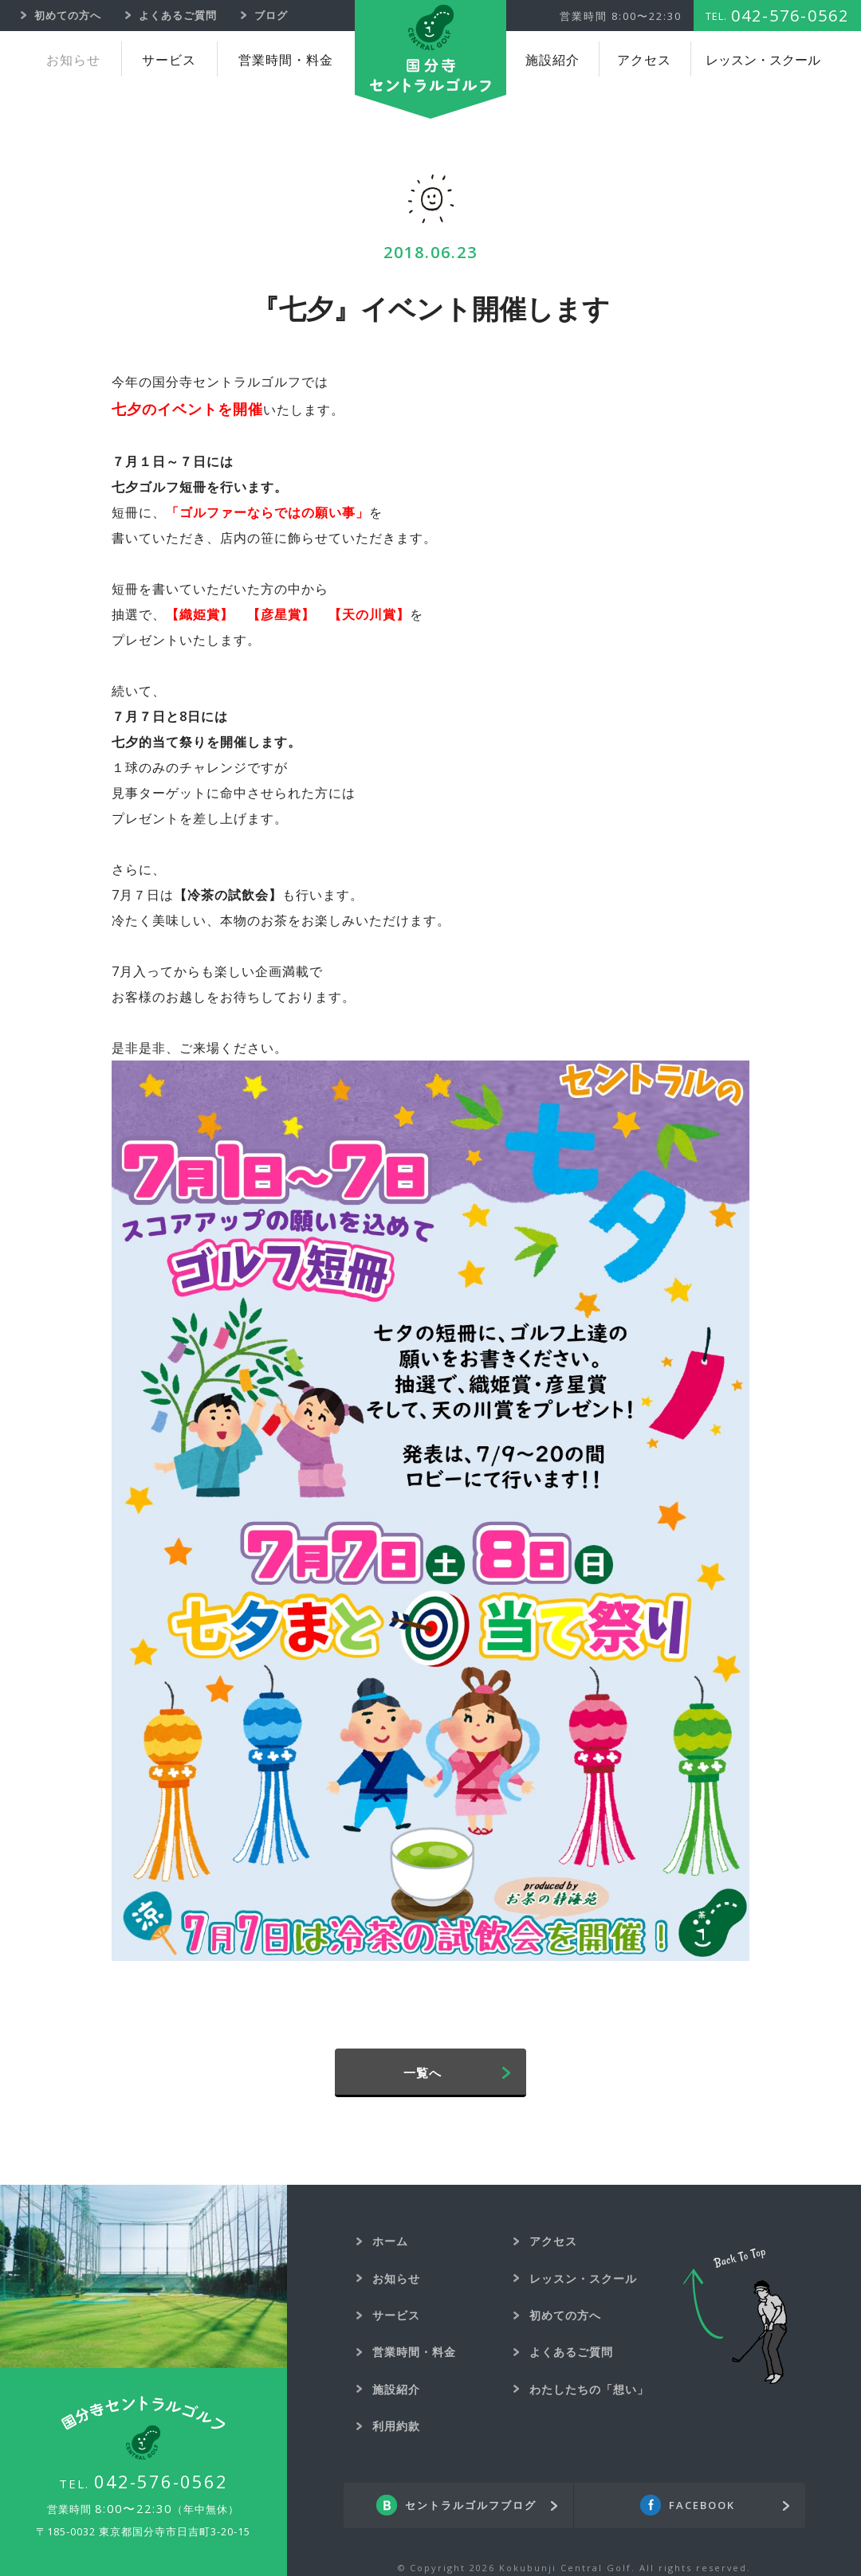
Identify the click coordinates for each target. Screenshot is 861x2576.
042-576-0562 (161, 2481)
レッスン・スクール (763, 60)
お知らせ (73, 60)
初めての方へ (565, 2315)
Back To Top (735, 2316)
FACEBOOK (702, 2506)
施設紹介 (552, 60)
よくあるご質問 (571, 2351)
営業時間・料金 (285, 60)
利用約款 (396, 2425)
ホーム (390, 2241)
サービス (169, 60)
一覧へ (422, 2072)
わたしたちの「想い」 (589, 2389)
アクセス (644, 60)
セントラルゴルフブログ (471, 2506)
